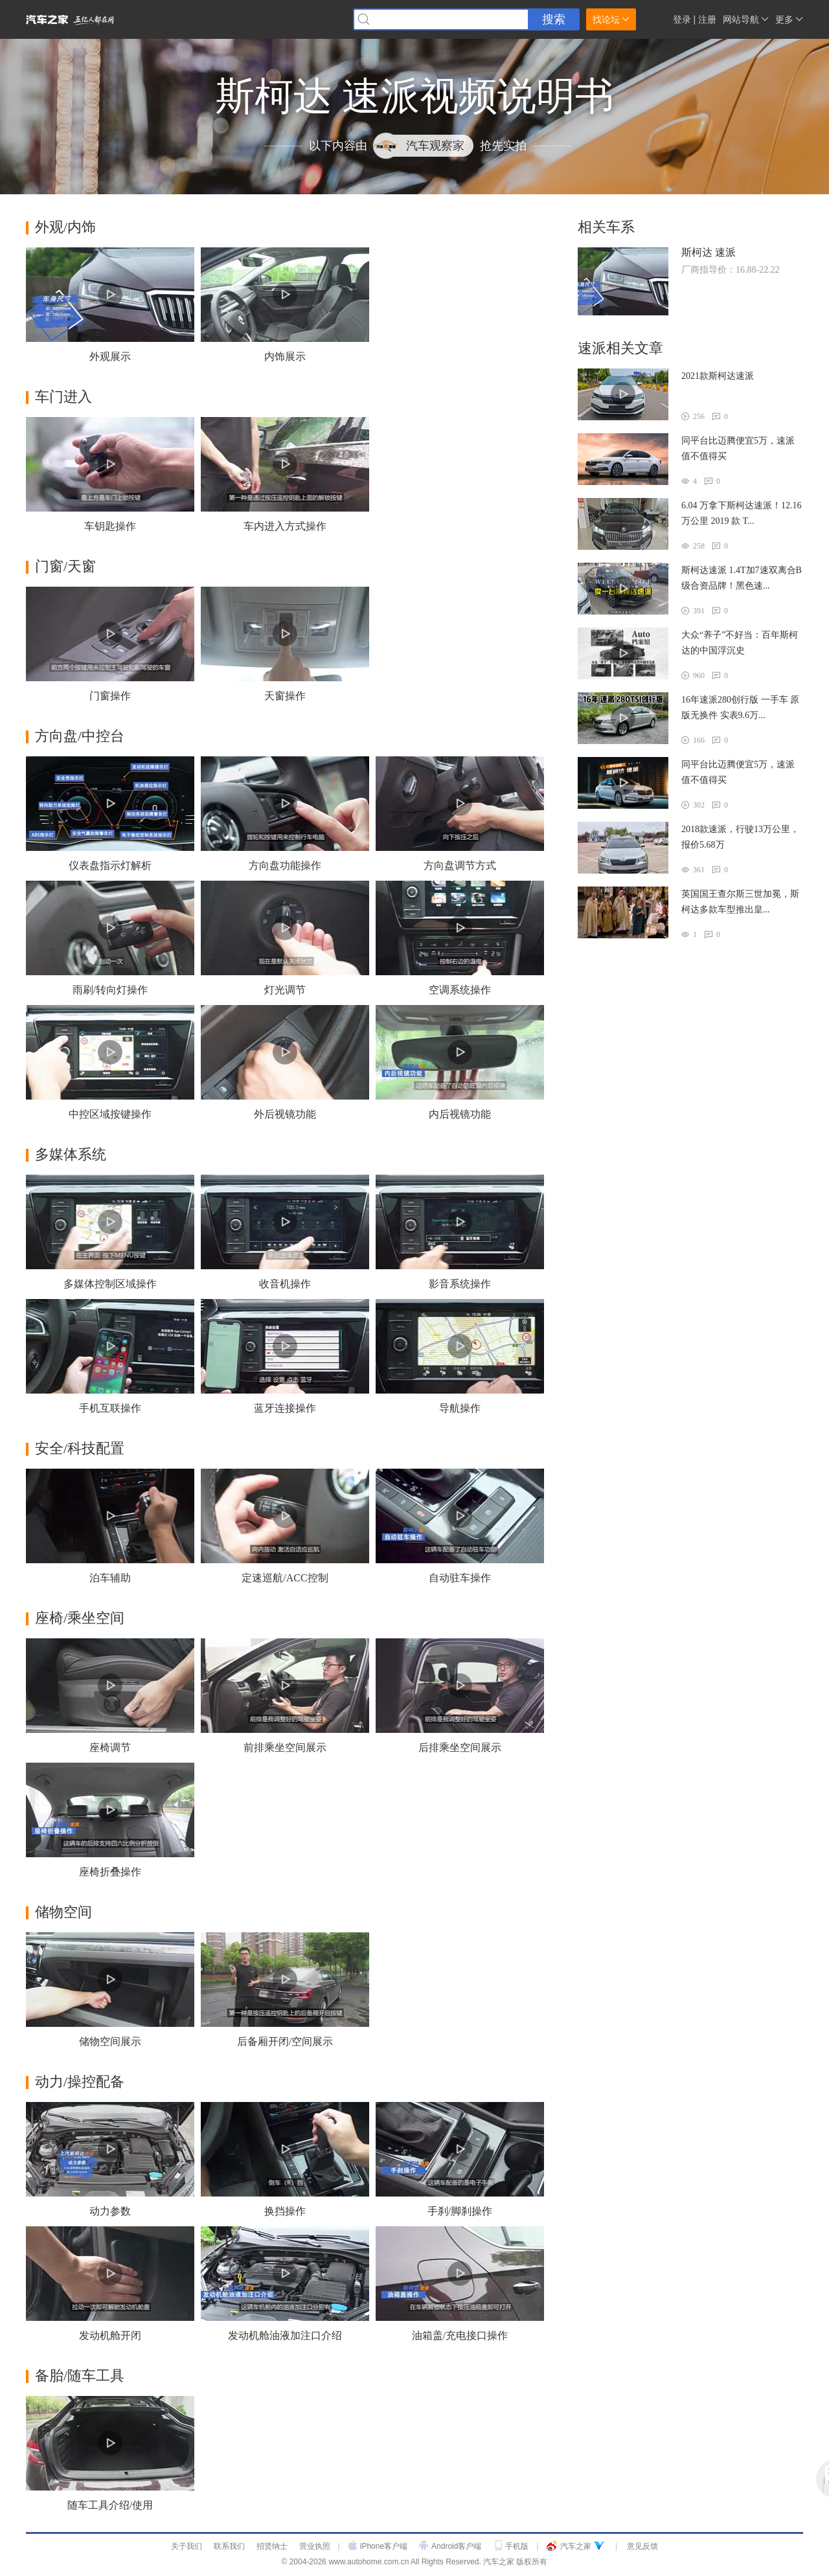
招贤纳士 (272, 2546)
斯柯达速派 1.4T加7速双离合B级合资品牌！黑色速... (741, 578)
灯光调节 (285, 989)
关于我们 (186, 2546)
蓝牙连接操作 (285, 1408)
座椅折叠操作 (110, 1871)
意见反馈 (642, 2546)
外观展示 (110, 356)
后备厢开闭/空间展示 (285, 2041)
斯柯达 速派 (708, 252)
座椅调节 (110, 1747)
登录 (682, 19)
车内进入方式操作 (285, 526)
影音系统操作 (460, 1283)
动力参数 (110, 2211)
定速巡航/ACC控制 (285, 1577)
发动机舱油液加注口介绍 (285, 2335)
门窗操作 (110, 695)
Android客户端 (456, 2546)
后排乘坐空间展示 (459, 1747)
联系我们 (229, 2546)
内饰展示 (285, 356)
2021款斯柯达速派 (717, 376)
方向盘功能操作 (285, 865)
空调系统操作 (460, 989)
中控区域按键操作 (110, 1114)
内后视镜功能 (460, 1114)
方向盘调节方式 (460, 865)
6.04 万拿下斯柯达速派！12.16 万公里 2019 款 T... (741, 513)
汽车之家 (575, 2546)
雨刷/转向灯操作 (110, 989)
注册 (707, 19)
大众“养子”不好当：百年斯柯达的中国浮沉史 (739, 642)
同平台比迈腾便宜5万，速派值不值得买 (738, 448)
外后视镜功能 (285, 1114)
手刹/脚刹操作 (459, 2211)
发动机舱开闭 (110, 2335)
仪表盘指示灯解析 (110, 865)
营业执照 (314, 2546)
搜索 (553, 19)
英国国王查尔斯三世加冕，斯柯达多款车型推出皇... (740, 901)
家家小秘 (654, 20)
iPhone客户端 (383, 2546)
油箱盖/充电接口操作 (460, 2335)
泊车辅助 (110, 1577)
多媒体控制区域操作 (110, 1283)
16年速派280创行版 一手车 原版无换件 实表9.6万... (740, 707)
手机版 (516, 2546)
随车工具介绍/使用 (110, 2505)
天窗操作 (285, 695)
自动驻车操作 (460, 1577)
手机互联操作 (110, 1408)
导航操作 (460, 1408)
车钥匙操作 (110, 526)
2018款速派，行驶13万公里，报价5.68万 (740, 837)
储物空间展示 (110, 2041)
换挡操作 (285, 2211)
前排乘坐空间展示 (285, 1747)
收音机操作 (285, 1283)
